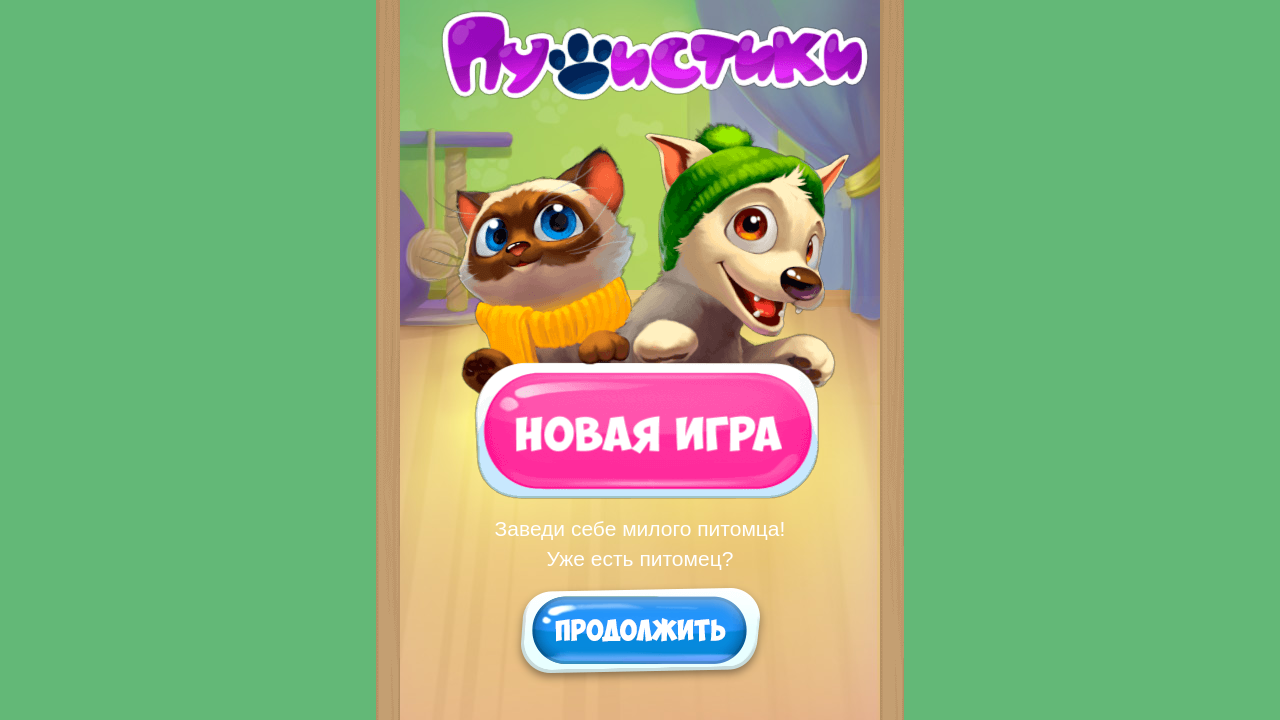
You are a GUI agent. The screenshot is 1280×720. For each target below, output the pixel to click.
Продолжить (640, 629)
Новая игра (637, 429)
